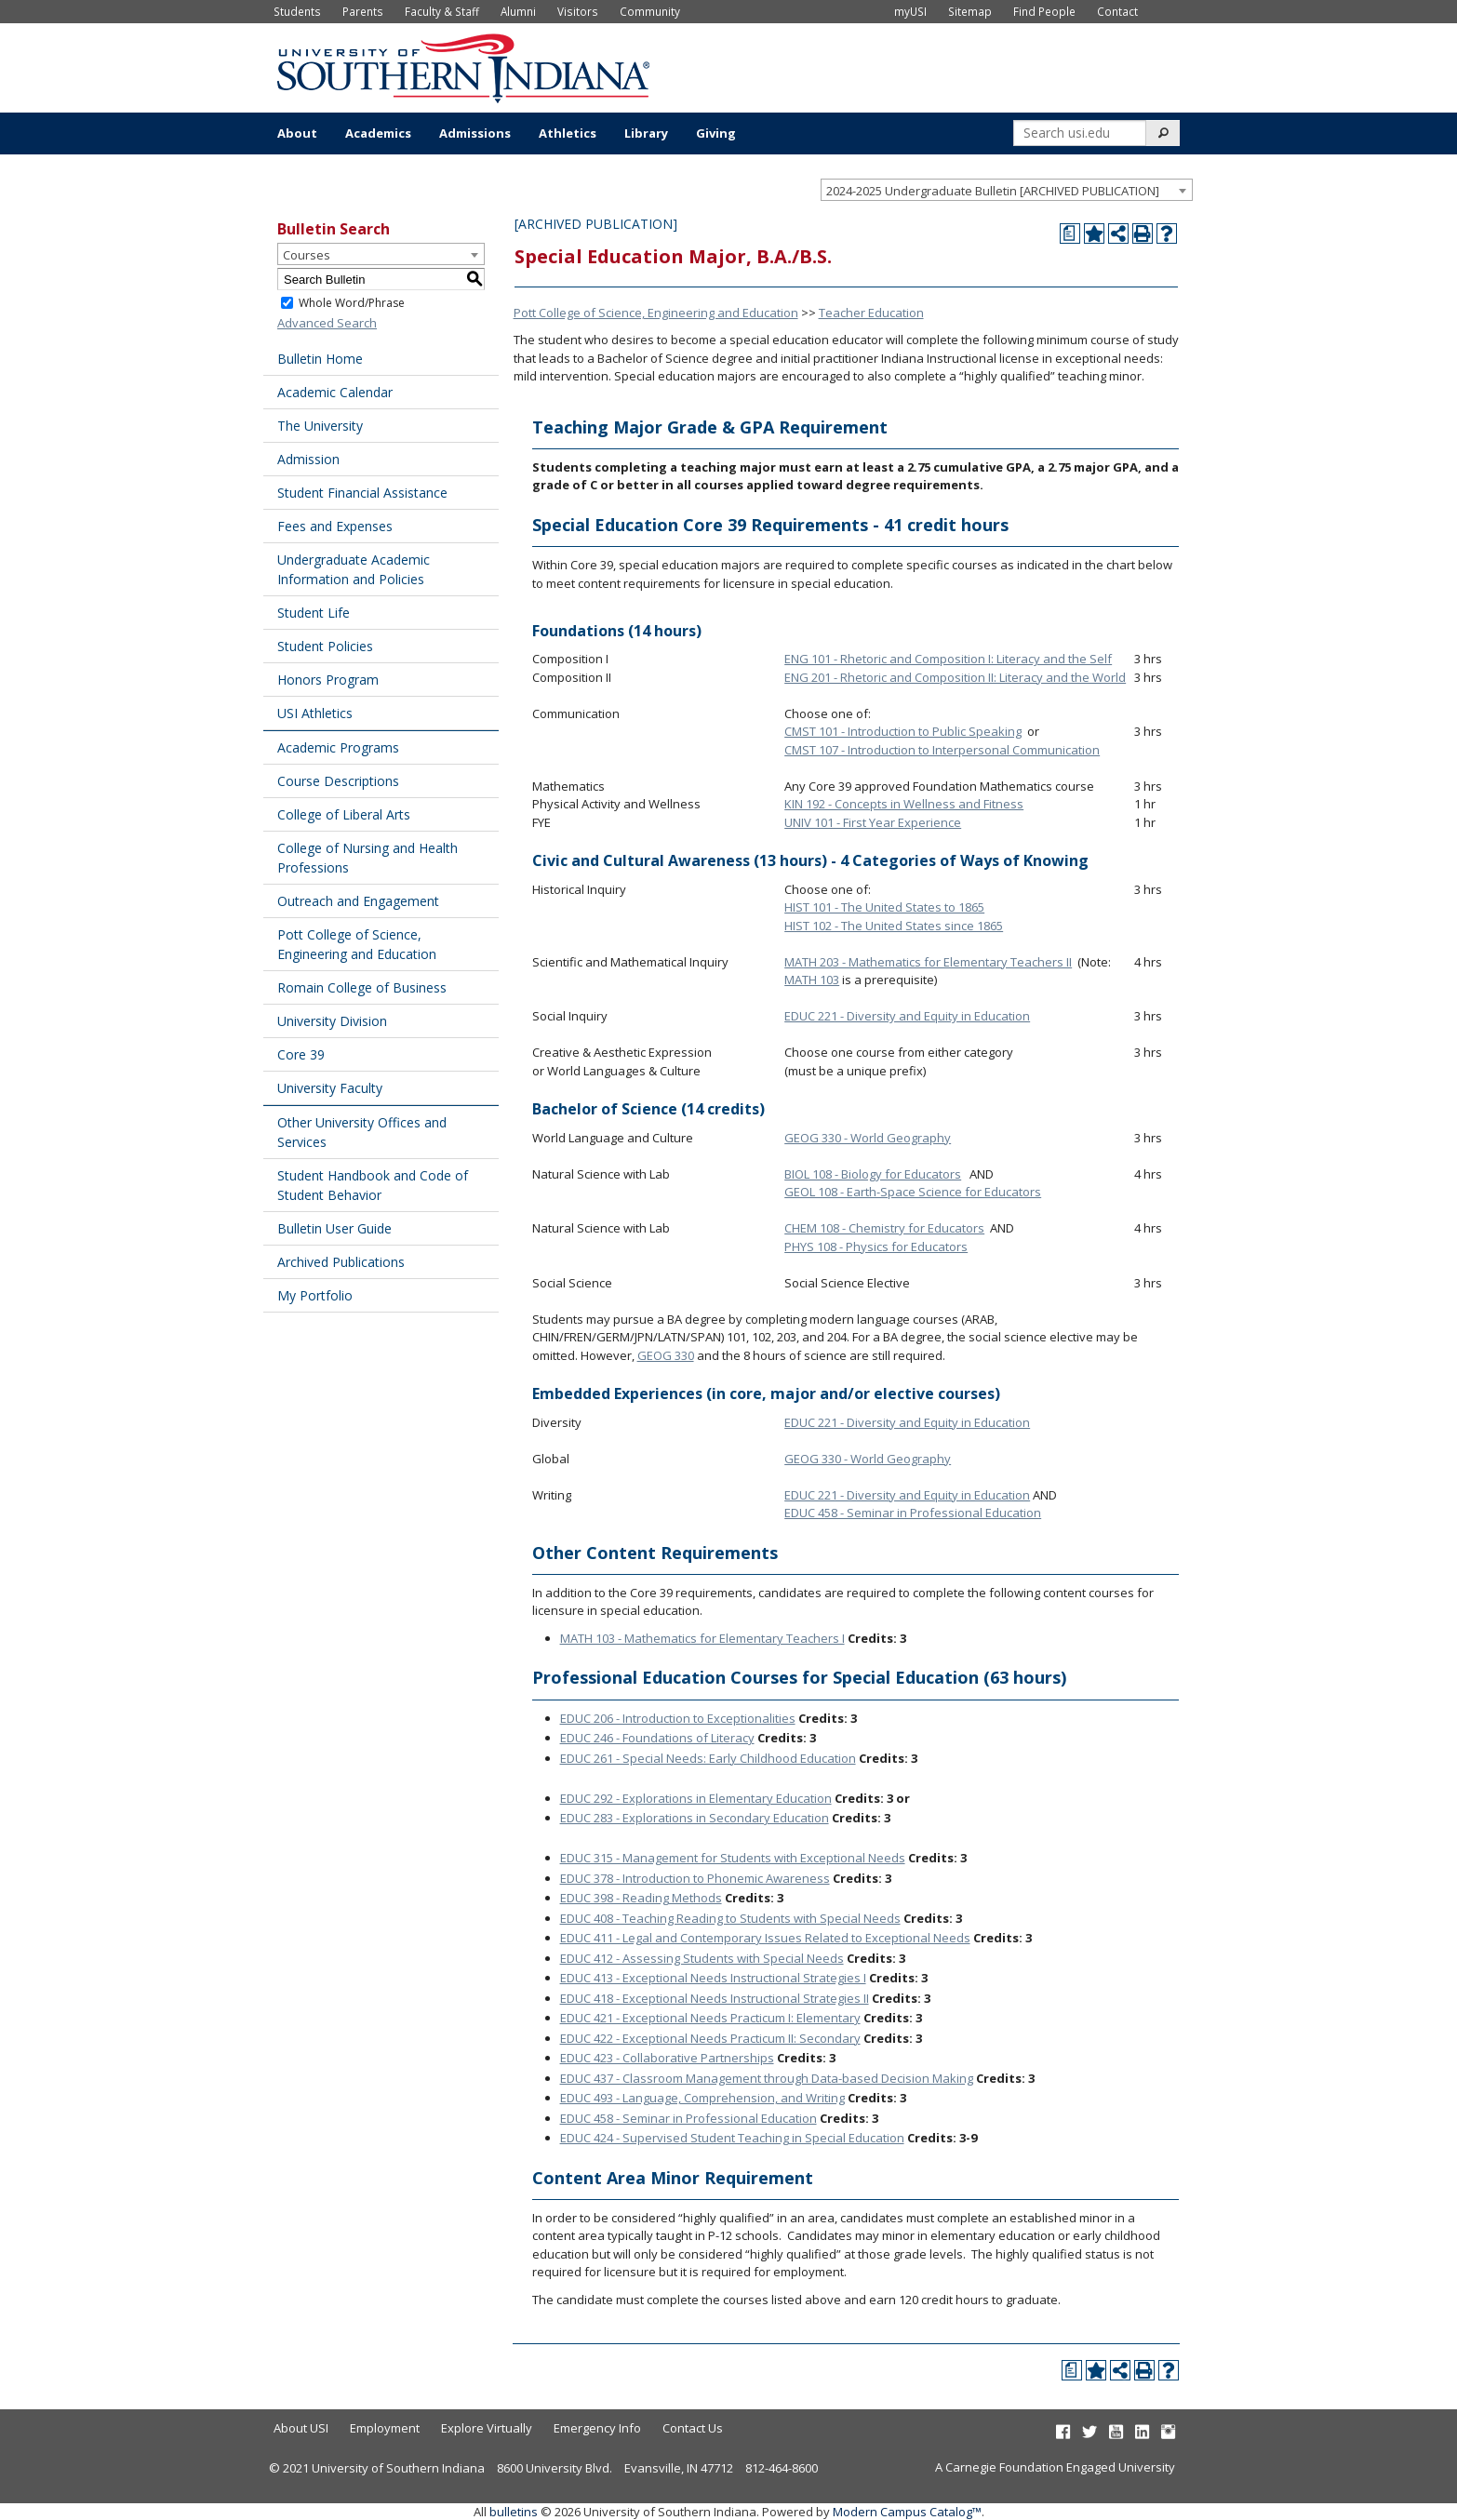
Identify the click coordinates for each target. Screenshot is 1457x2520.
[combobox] (1007, 190)
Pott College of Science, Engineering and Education (356, 944)
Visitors (577, 11)
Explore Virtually (486, 2428)
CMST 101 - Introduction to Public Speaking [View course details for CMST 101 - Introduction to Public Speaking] (903, 731)
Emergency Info (597, 2428)
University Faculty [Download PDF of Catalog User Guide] (329, 1088)
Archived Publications (341, 1262)
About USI (301, 2428)
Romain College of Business (362, 987)
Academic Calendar (335, 392)
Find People (1044, 11)
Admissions (475, 133)
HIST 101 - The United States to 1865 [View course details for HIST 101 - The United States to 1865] (884, 907)
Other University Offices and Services (362, 1132)
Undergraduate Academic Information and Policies (353, 569)
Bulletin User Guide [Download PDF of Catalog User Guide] (334, 1228)
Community (650, 11)
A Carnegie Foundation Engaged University (1055, 2467)
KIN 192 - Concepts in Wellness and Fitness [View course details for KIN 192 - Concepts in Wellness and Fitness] (903, 803)
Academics (378, 133)
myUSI (910, 11)
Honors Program (328, 679)
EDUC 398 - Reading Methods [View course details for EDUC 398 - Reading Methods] (641, 1897)
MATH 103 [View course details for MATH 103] (811, 979)
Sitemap (970, 11)
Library (646, 133)
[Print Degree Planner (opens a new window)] (1070, 233)
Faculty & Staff (442, 11)
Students (297, 11)
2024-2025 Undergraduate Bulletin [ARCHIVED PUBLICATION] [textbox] (992, 190)
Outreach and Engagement (358, 901)
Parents (362, 11)
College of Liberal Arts (343, 814)
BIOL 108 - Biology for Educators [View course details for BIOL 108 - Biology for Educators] (872, 1174)
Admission (308, 459)
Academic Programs (338, 747)
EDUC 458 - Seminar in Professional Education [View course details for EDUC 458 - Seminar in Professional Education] (912, 1512)
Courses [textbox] (306, 255)
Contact (1117, 11)
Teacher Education (871, 312)
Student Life (313, 612)
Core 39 (301, 1054)
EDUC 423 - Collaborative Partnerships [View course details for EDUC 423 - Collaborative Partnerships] (667, 2057)
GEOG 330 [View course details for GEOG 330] (665, 1355)
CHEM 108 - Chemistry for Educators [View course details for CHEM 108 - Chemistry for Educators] (884, 1228)
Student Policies (325, 646)
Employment (385, 2428)
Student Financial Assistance (362, 492)
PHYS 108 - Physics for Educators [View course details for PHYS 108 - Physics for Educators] (876, 1246)
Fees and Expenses (335, 526)
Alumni (518, 11)
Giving (716, 133)
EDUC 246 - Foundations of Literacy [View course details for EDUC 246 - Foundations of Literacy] (657, 1737)
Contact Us (692, 2428)
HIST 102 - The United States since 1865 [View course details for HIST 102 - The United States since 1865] (893, 925)
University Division (332, 1021)
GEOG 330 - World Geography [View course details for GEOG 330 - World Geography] (867, 1137)
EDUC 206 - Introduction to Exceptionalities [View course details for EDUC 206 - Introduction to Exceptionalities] (677, 1718)
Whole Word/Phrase (352, 303)
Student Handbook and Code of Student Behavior (372, 1185)
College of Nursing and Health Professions (367, 857)
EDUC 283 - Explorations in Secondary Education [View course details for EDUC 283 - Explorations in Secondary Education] (694, 1817)
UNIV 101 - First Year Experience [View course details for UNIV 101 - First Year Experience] (872, 822)
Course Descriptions (338, 781)
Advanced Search (327, 322)
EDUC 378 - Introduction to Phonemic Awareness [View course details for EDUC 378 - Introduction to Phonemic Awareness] (695, 1878)
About (297, 133)
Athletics (567, 133)
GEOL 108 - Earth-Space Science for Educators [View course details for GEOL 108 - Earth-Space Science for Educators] (912, 1191)
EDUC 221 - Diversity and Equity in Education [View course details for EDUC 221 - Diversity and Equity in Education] (907, 1015)
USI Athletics (315, 713)
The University (320, 425)
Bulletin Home (320, 358)
